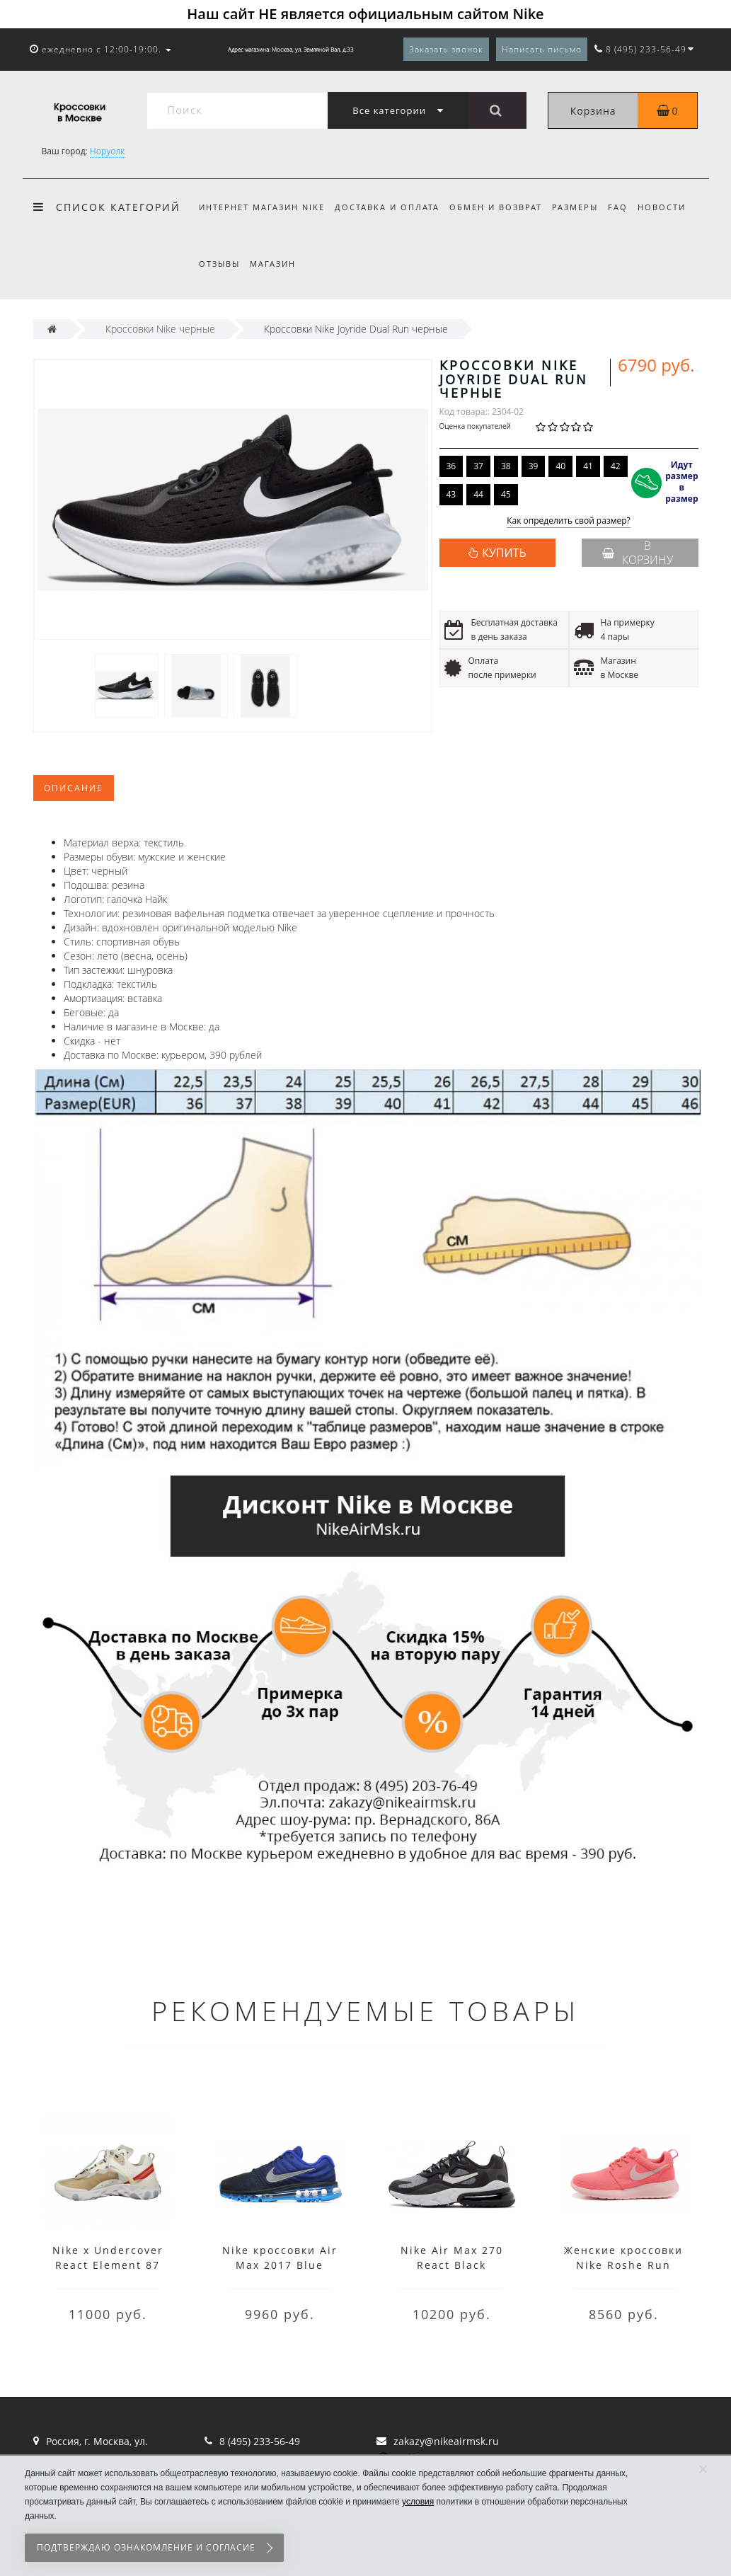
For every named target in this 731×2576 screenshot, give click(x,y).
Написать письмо (542, 49)
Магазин (275, 263)
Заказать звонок (446, 49)
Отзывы (219, 263)
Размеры (581, 207)
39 (534, 466)
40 (560, 466)
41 (588, 466)
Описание (73, 788)
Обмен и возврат (500, 207)
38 (506, 466)
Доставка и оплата (389, 207)
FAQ (627, 207)
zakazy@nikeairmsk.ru (446, 2441)
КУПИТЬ (504, 553)
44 (478, 494)
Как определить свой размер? (569, 521)
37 (478, 466)
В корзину (637, 553)
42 (616, 466)
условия (418, 2502)
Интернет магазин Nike (262, 207)
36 (451, 466)
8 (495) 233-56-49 (259, 2441)
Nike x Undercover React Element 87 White (107, 2265)
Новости (673, 207)
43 (451, 494)
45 (506, 494)
